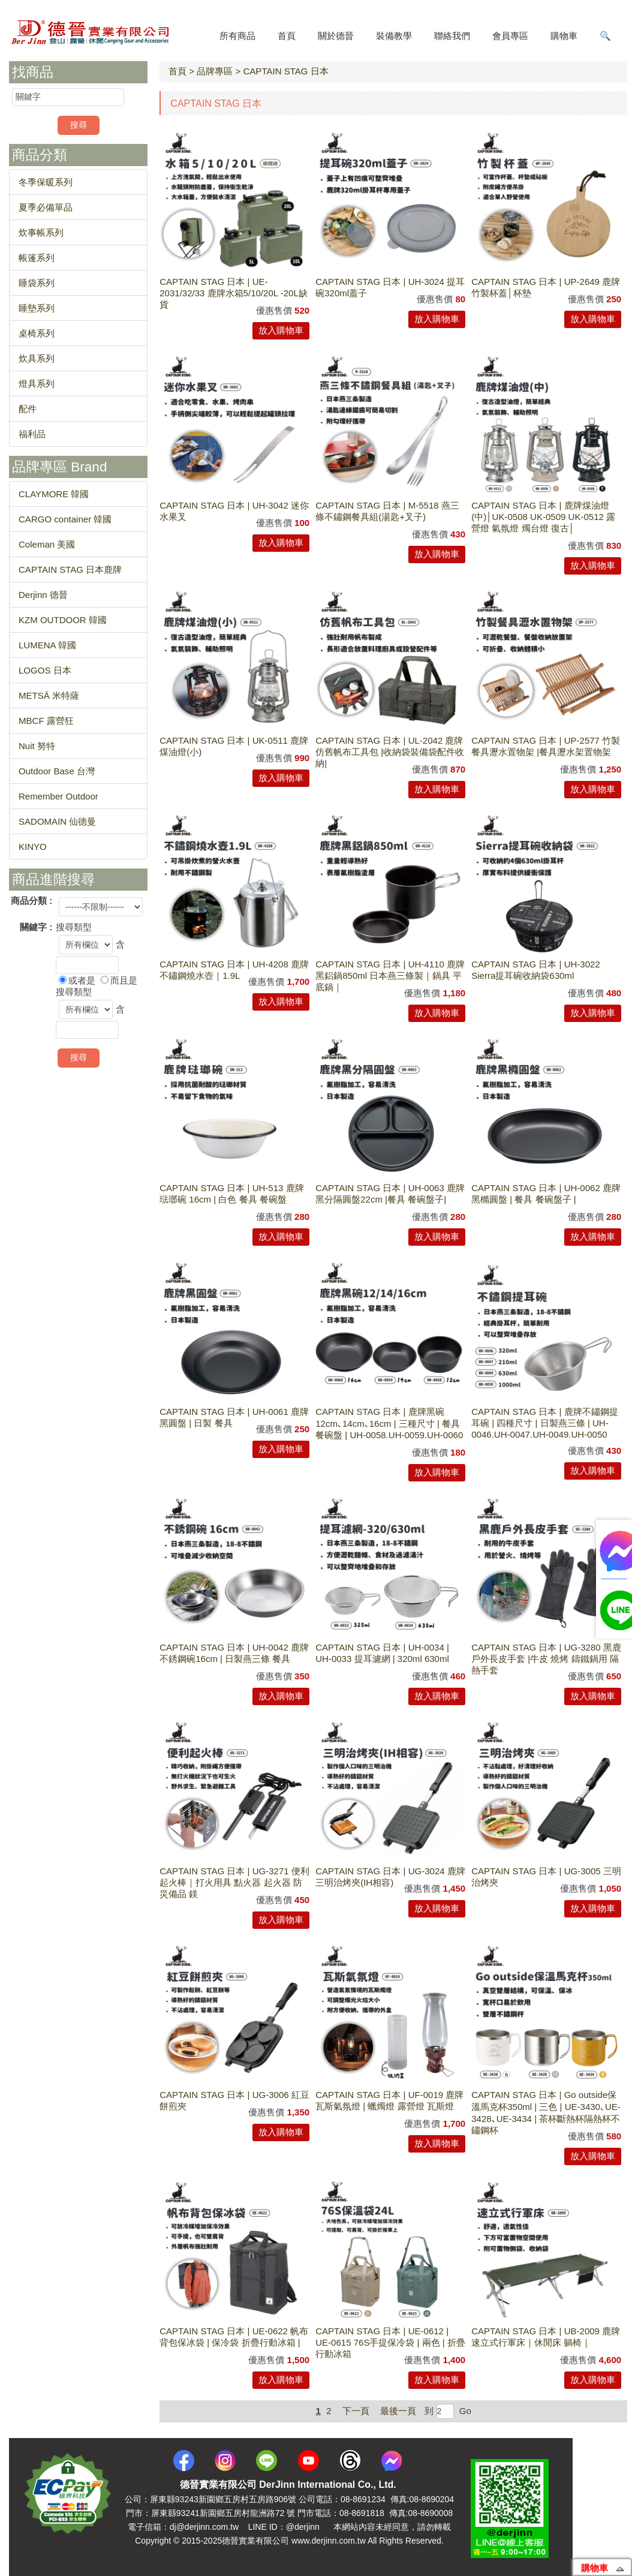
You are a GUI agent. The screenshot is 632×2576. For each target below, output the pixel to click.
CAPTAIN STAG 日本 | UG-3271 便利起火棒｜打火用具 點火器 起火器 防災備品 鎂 (234, 1882)
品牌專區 (215, 71)
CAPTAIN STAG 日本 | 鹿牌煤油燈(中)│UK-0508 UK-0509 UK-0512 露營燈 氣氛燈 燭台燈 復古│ (543, 516)
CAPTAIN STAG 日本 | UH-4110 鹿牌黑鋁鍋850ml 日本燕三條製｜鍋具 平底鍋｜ (390, 975)
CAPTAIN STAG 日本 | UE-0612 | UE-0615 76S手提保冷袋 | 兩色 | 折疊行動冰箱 (390, 2342)
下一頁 (355, 2411)
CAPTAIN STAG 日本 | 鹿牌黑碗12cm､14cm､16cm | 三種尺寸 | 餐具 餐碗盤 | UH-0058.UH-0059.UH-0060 (389, 1423)
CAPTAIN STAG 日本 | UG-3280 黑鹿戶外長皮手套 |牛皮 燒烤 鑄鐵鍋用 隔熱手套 (546, 1658)
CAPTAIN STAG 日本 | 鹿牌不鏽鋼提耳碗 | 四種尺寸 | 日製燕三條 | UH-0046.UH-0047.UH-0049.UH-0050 (544, 1422)
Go (464, 2411)
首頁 (177, 71)
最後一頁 (398, 2411)
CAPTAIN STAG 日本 (285, 71)
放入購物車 (280, 330)
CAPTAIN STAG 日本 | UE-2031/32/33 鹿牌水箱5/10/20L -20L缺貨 (233, 292)
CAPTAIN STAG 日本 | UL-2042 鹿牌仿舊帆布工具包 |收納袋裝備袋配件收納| (389, 751)
